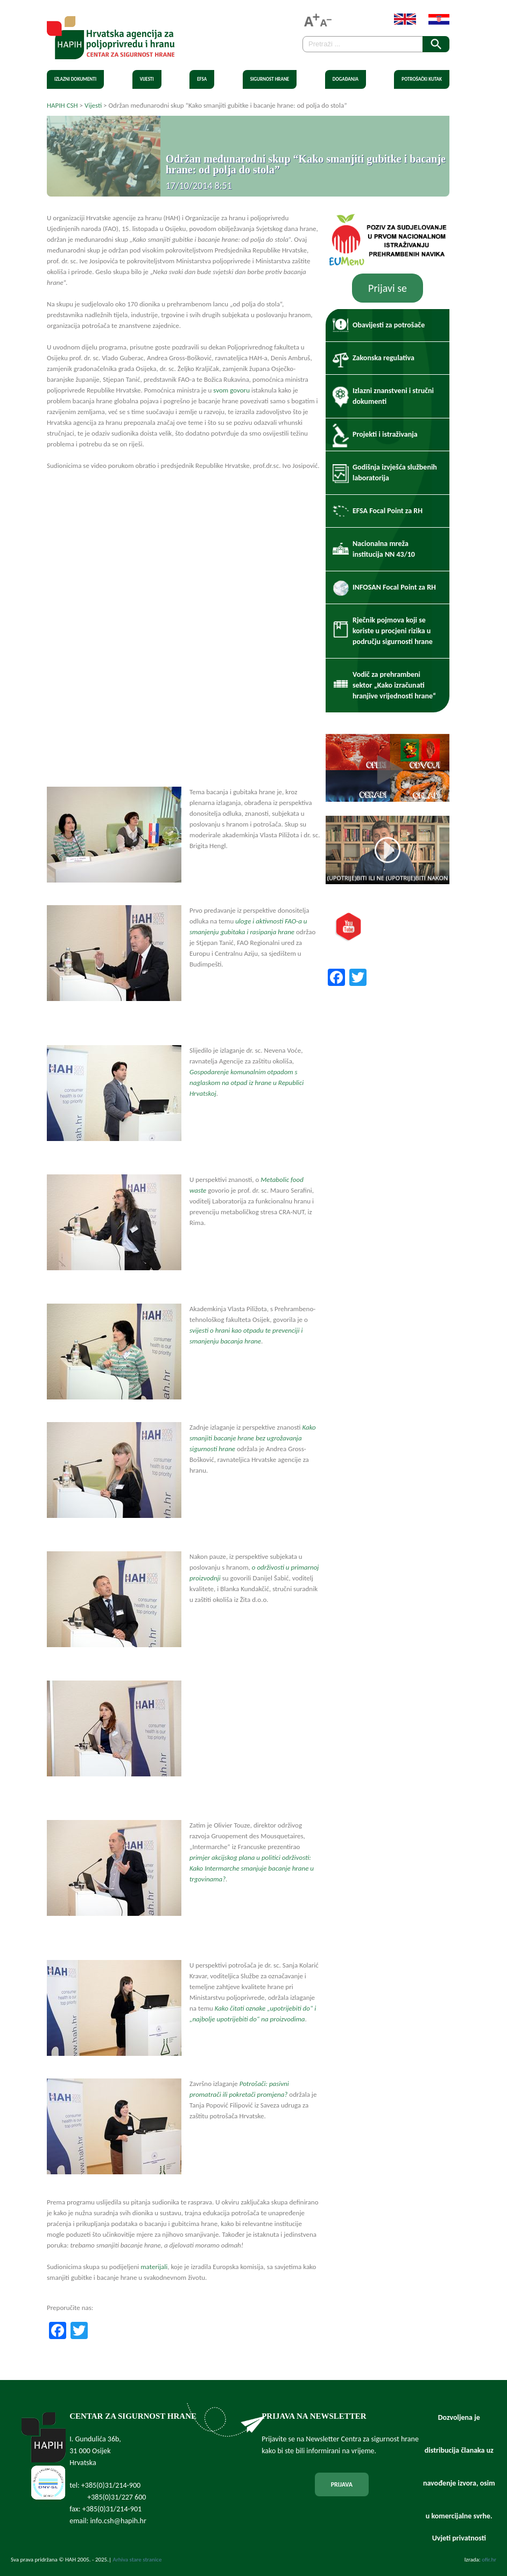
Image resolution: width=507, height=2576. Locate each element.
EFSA (202, 79)
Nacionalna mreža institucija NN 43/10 (384, 549)
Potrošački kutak (422, 79)
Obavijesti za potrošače (389, 325)
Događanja (345, 79)
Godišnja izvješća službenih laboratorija (395, 472)
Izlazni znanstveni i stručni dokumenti (393, 396)
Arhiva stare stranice (137, 2559)
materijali (153, 2267)
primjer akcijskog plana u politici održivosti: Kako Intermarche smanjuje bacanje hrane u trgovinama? (251, 1868)
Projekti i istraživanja (385, 434)
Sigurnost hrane (270, 79)
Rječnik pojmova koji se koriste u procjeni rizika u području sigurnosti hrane (393, 630)
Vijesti (147, 79)
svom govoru (231, 390)
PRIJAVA (342, 2484)
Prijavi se (387, 288)
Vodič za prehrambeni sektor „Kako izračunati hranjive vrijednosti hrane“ (394, 685)
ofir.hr (489, 2559)
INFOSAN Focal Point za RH (394, 587)
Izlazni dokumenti (75, 79)
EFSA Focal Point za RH (387, 510)
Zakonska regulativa (383, 357)
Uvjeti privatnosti (459, 2538)
